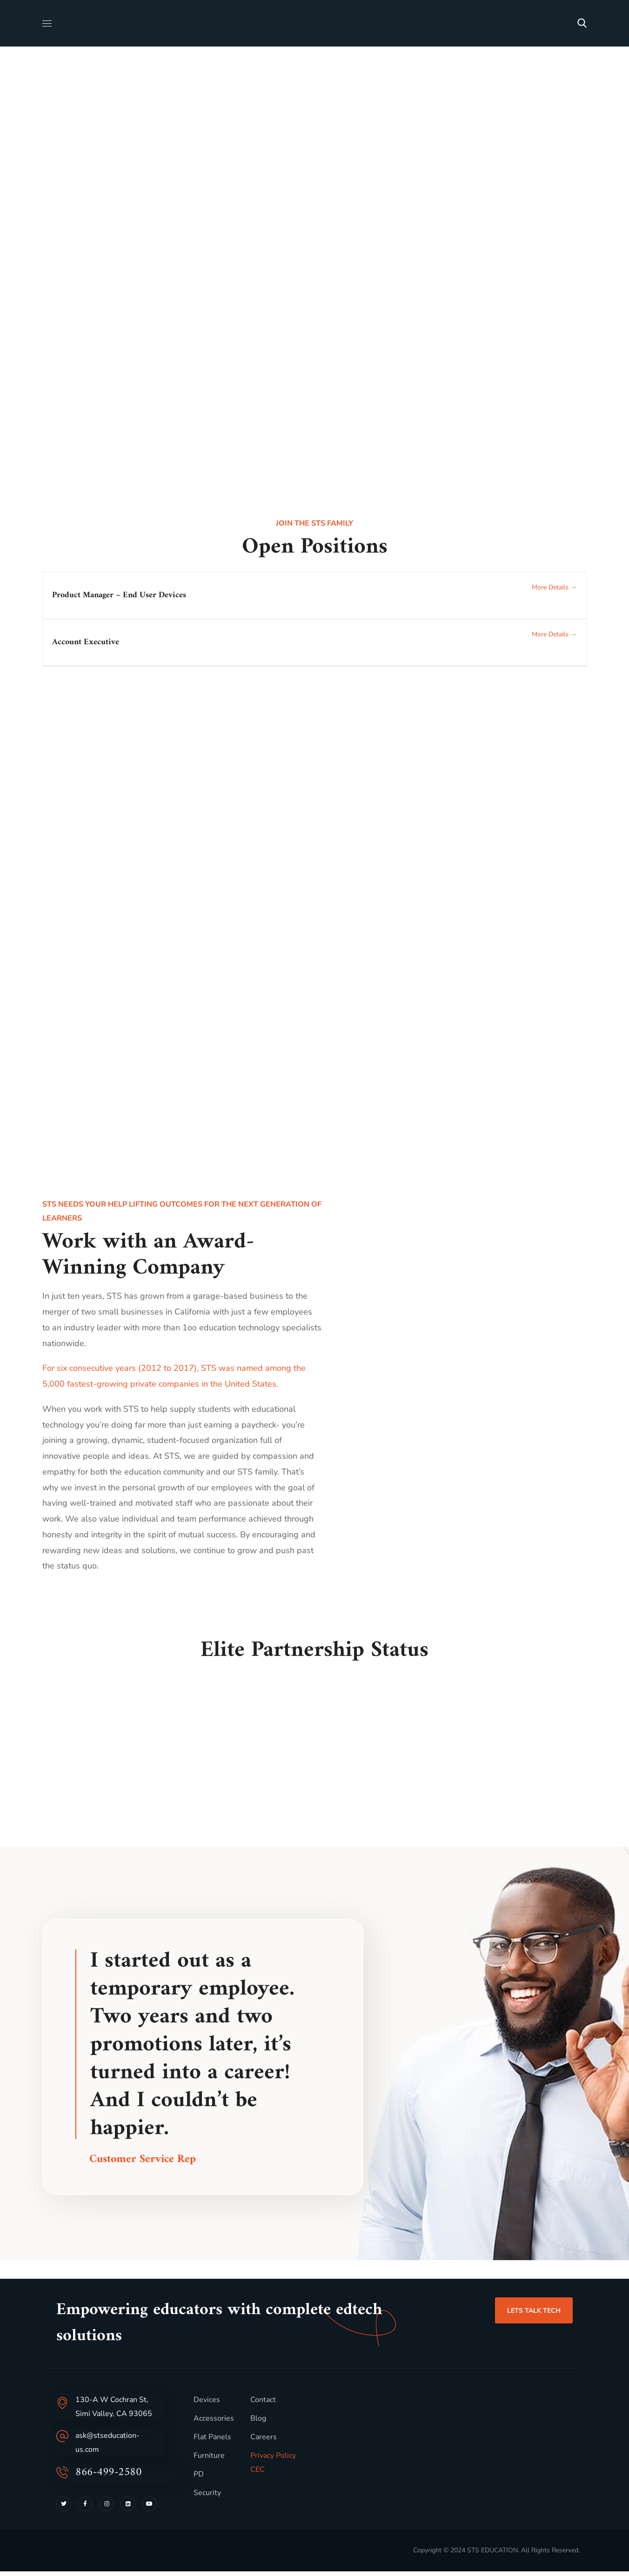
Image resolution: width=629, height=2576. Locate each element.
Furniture (209, 2460)
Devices (207, 2404)
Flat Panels (212, 2441)
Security (207, 2497)
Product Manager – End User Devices (119, 595)
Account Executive (85, 642)
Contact (263, 2404)
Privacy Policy (273, 2460)
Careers (263, 2441)
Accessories (214, 2423)
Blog (258, 2423)
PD (199, 2479)
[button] (582, 23)
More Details (554, 587)
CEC (257, 2474)
